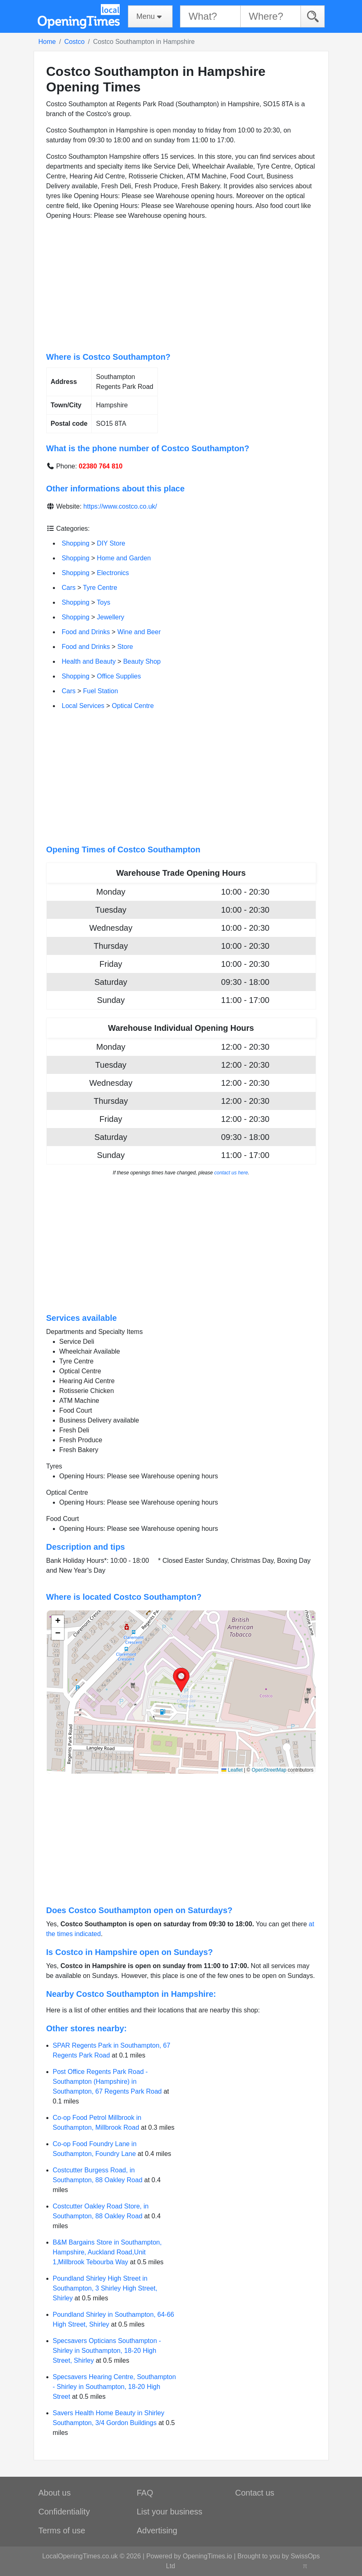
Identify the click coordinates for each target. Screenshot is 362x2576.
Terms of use (62, 2530)
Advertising (157, 2530)
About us (55, 2492)
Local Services (83, 705)
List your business (170, 2511)
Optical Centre (133, 705)
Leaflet (231, 1770)
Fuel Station (100, 690)
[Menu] (150, 16)
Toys (103, 602)
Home (47, 41)
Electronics (113, 572)
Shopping (76, 543)
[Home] (79, 16)
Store (125, 646)
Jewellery (110, 617)
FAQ (145, 2492)
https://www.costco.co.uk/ (120, 506)
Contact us (255, 2492)
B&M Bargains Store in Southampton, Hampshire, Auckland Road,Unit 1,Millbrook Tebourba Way (107, 2252)
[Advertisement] (181, 286)
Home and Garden (124, 558)
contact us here (231, 1173)
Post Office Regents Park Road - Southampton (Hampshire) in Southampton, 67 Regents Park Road (107, 2081)
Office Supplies (119, 676)
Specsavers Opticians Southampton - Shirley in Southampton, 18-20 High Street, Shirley (107, 2350)
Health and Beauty (89, 661)
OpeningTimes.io (207, 2556)
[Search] (313, 16)
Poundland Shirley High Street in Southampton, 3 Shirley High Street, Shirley (105, 2288)
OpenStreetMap (269, 1770)
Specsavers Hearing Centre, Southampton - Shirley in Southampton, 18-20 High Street (114, 2386)
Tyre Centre (100, 587)
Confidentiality (64, 2511)
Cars (69, 587)
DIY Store (111, 543)
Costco (74, 41)
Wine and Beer (139, 631)
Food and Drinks (86, 631)
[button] (181, 1680)
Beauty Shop (142, 661)
